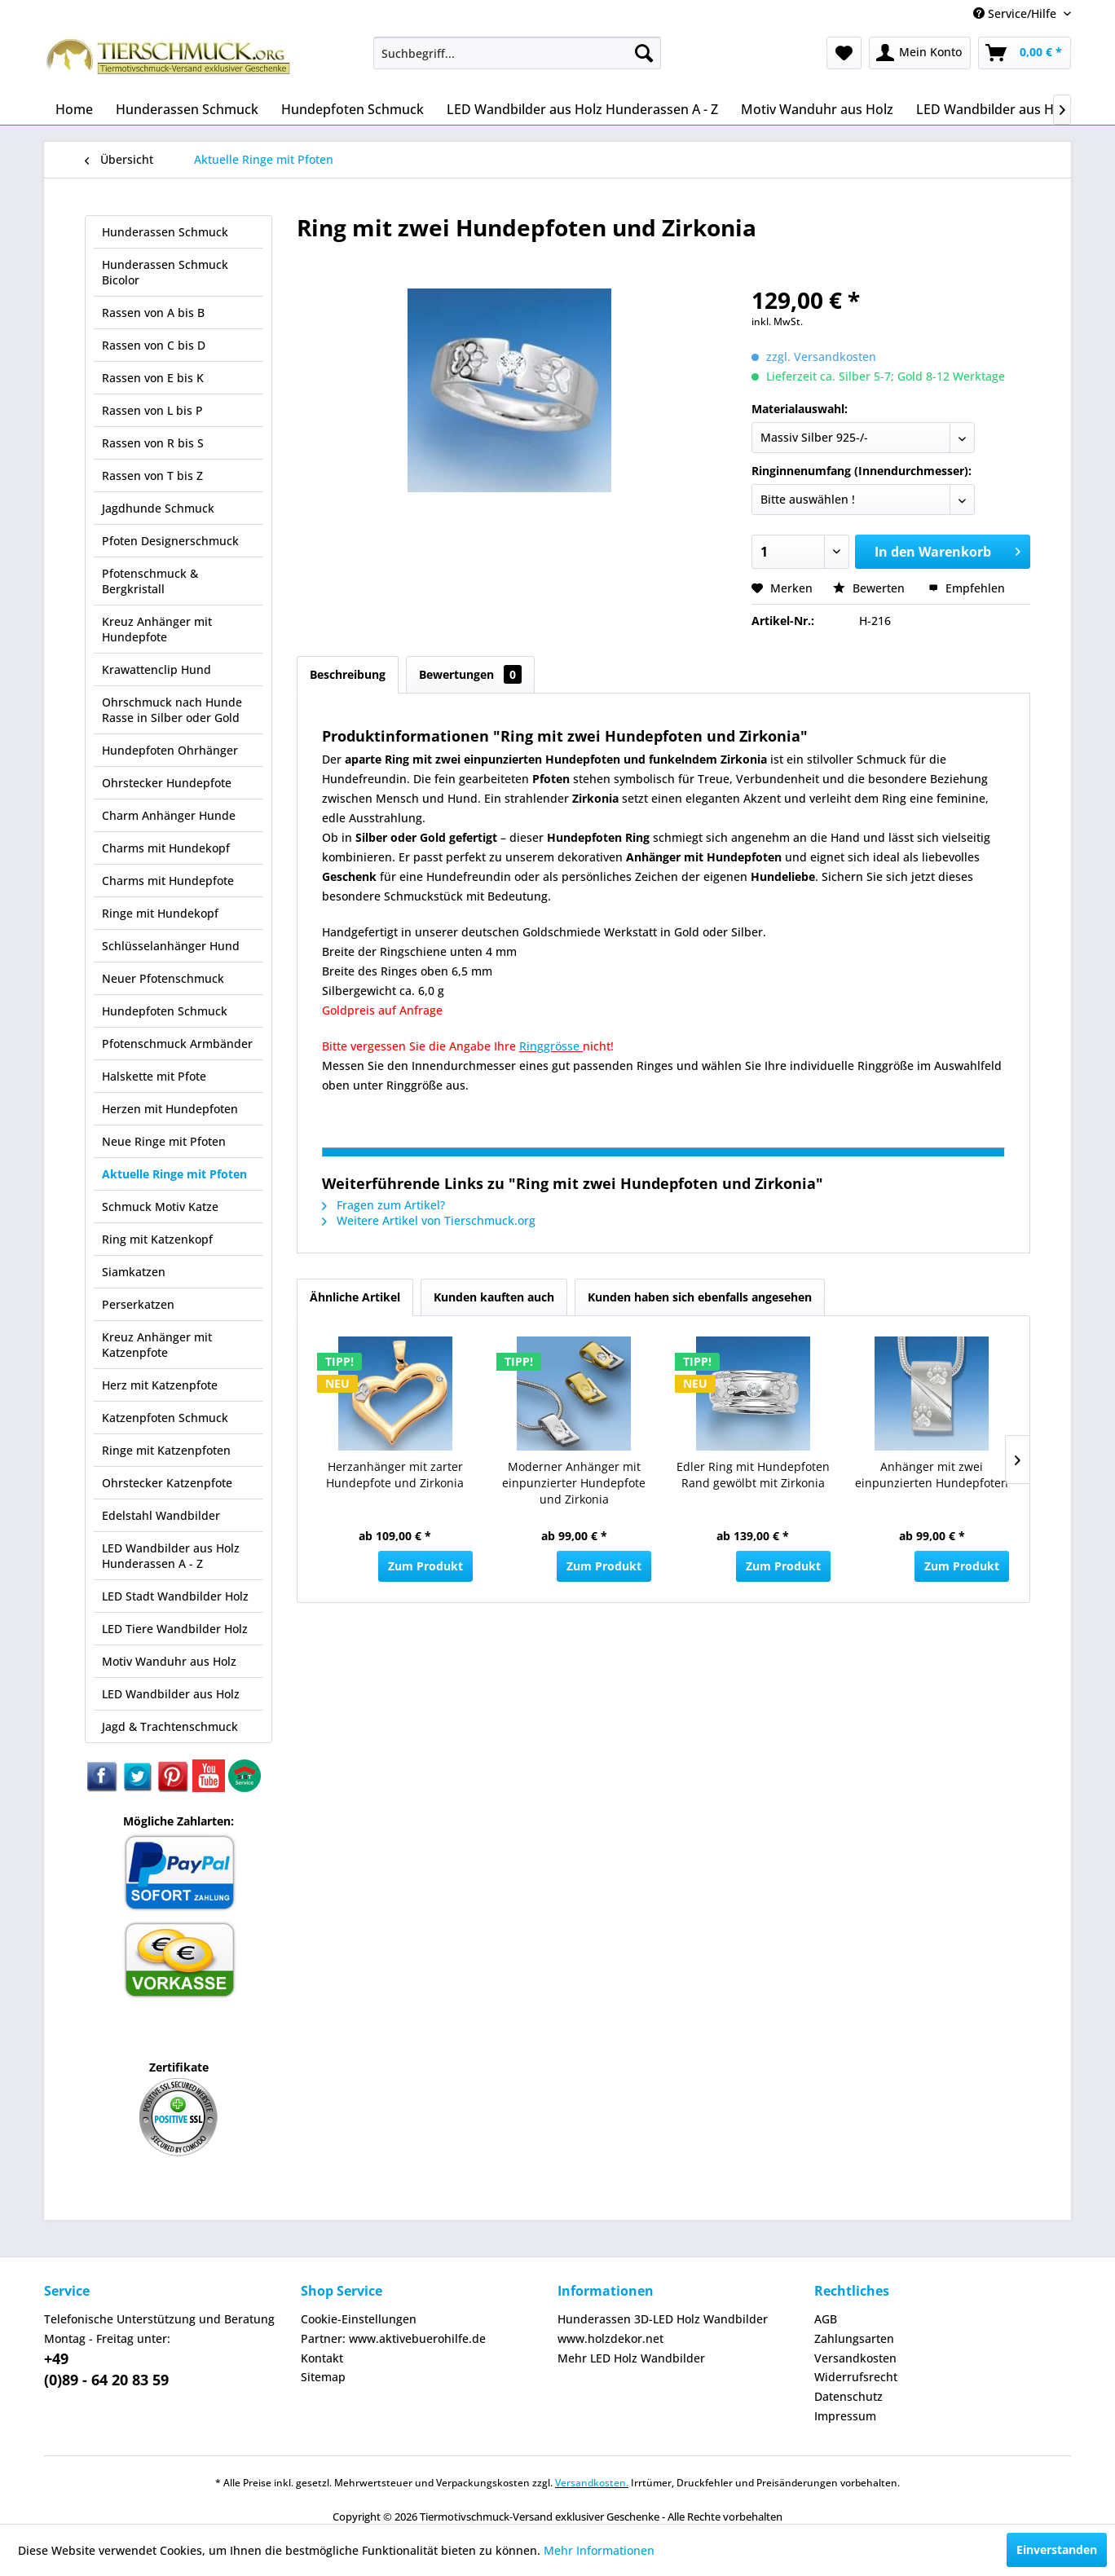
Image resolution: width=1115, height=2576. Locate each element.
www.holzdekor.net (610, 2338)
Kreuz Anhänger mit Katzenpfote (157, 1344)
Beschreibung (348, 674)
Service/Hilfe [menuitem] (1016, 13)
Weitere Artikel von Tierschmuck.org (428, 1220)
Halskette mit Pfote (154, 1076)
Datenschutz (848, 2396)
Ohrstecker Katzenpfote (167, 1483)
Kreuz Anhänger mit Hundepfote (157, 629)
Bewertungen (470, 674)
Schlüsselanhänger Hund (171, 945)
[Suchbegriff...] (517, 53)
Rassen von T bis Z (152, 475)
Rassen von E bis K (153, 377)
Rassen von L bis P (152, 410)
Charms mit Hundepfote (168, 880)
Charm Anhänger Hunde (169, 815)
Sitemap (323, 2376)
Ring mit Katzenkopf (157, 1239)
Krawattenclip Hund (156, 669)
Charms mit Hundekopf (166, 848)
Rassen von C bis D (153, 345)
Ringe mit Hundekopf (160, 913)
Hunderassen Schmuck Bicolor (165, 272)
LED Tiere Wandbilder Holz (175, 1628)
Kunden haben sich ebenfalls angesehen (700, 1297)
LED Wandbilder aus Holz (171, 1694)
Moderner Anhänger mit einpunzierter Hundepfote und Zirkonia (574, 1483)
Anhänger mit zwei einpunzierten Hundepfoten (931, 1475)
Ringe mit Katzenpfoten (166, 1450)
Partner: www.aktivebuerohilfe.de (393, 2338)
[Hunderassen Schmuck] (187, 109)
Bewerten (870, 588)
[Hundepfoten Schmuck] (352, 109)
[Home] (74, 109)
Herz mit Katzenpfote (160, 1385)
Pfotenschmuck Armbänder (177, 1043)
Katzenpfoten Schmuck (165, 1417)
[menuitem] (517, 53)
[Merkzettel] (844, 53)
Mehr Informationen (599, 2550)
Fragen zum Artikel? (383, 1205)
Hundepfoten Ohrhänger (170, 750)
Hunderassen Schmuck (165, 232)
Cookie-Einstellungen (358, 2319)
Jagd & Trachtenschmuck (170, 1726)
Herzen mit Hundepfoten (170, 1108)
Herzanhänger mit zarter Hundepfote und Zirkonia (395, 1475)
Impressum (845, 2416)
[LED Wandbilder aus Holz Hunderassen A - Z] (582, 109)
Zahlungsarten (854, 2338)
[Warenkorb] (1024, 53)
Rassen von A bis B (153, 312)
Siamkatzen (133, 1271)
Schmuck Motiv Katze (160, 1206)
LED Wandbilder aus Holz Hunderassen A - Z (171, 1555)
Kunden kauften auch (494, 1297)
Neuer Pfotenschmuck (163, 978)
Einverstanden (1056, 2549)
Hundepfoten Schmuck (164, 1011)
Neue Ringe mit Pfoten (164, 1141)
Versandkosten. (591, 2483)
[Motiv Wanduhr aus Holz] (817, 109)
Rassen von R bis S (153, 443)
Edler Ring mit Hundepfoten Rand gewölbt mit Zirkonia (753, 1475)
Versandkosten (855, 2358)
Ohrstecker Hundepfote (166, 782)
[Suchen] (644, 53)
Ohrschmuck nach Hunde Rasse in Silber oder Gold (172, 709)
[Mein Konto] (920, 53)
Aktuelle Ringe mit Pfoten (174, 1174)
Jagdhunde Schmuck (158, 508)
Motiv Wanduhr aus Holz (169, 1661)
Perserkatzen (138, 1304)
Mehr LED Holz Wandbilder (631, 2358)
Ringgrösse (551, 1046)
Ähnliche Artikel (355, 1297)
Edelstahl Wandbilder (161, 1515)
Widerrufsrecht (855, 2376)
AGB (825, 2319)
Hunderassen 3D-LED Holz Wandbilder (663, 2319)
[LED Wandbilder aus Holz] (994, 109)
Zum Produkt (425, 1566)
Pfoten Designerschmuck (170, 540)
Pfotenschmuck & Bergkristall (150, 581)
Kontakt (322, 2358)
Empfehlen (966, 588)
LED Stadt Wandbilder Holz (175, 1596)
